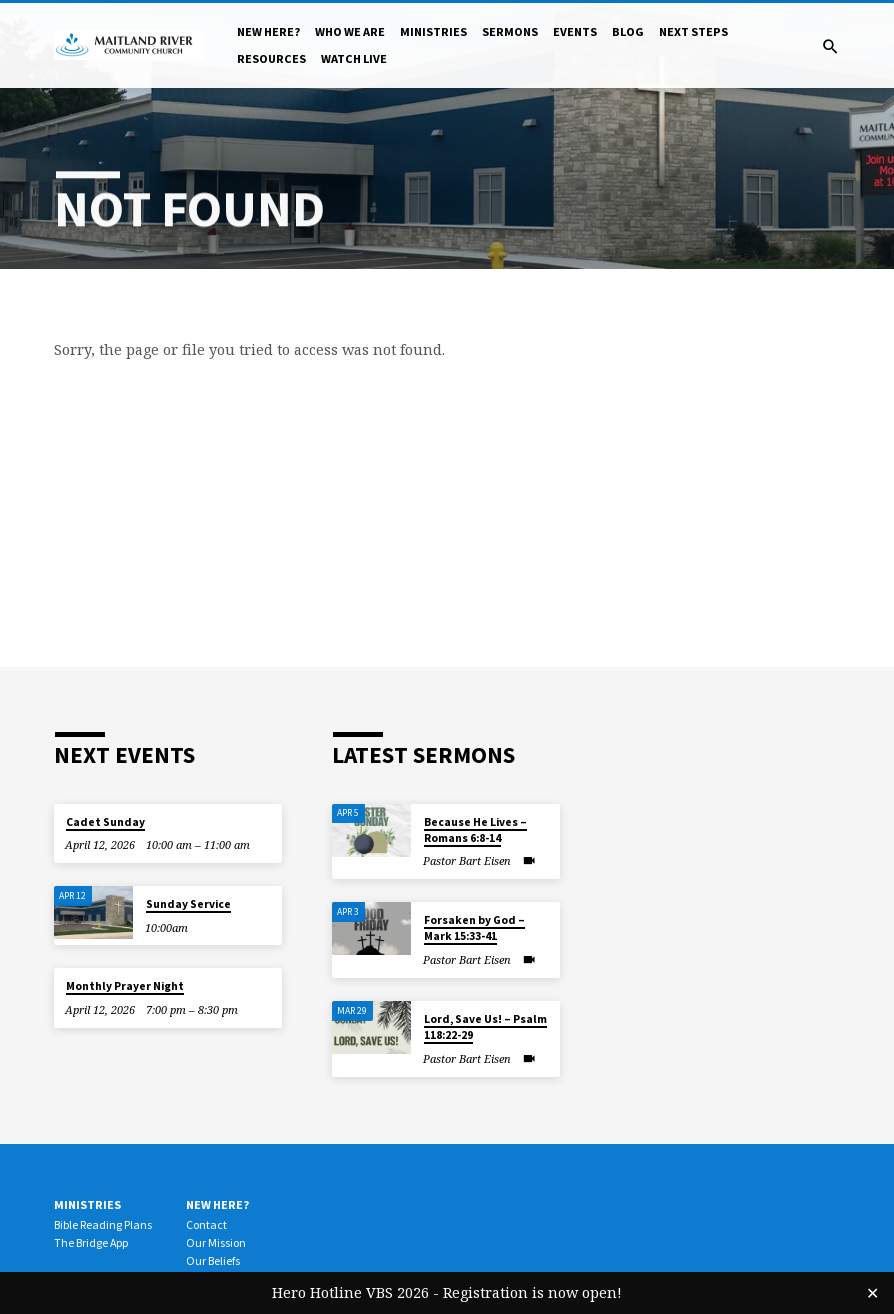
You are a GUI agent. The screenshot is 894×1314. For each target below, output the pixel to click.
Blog (628, 31)
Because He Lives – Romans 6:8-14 (475, 830)
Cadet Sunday (105, 822)
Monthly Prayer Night (125, 986)
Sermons (510, 31)
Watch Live (354, 58)
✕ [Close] (872, 1293)
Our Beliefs (213, 1260)
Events (575, 31)
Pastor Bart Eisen (467, 860)
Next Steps (693, 31)
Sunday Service (188, 904)
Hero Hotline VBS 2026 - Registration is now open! (447, 1292)
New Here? (268, 31)
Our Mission (216, 1242)
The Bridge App (91, 1242)
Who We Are (350, 31)
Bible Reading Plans (103, 1224)
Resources (271, 58)
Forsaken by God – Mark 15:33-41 (474, 928)
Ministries (433, 31)
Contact (206, 1224)
